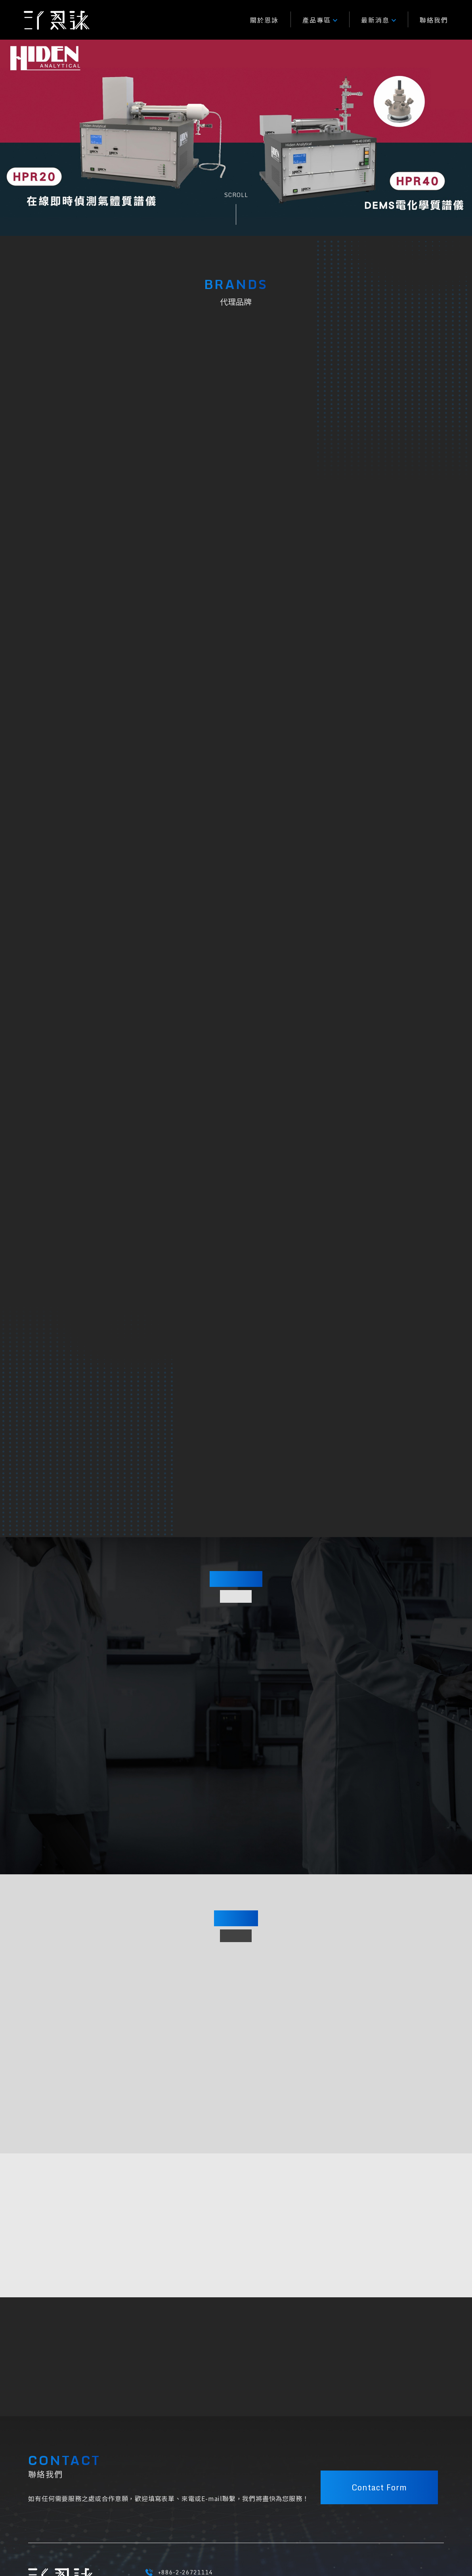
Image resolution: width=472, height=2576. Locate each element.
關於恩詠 (264, 20)
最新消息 (378, 20)
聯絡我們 (434, 20)
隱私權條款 (160, 2526)
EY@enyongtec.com (186, 2480)
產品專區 (319, 20)
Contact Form (379, 2383)
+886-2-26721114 (185, 2468)
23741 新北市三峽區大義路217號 (203, 2492)
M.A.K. (402, 2526)
